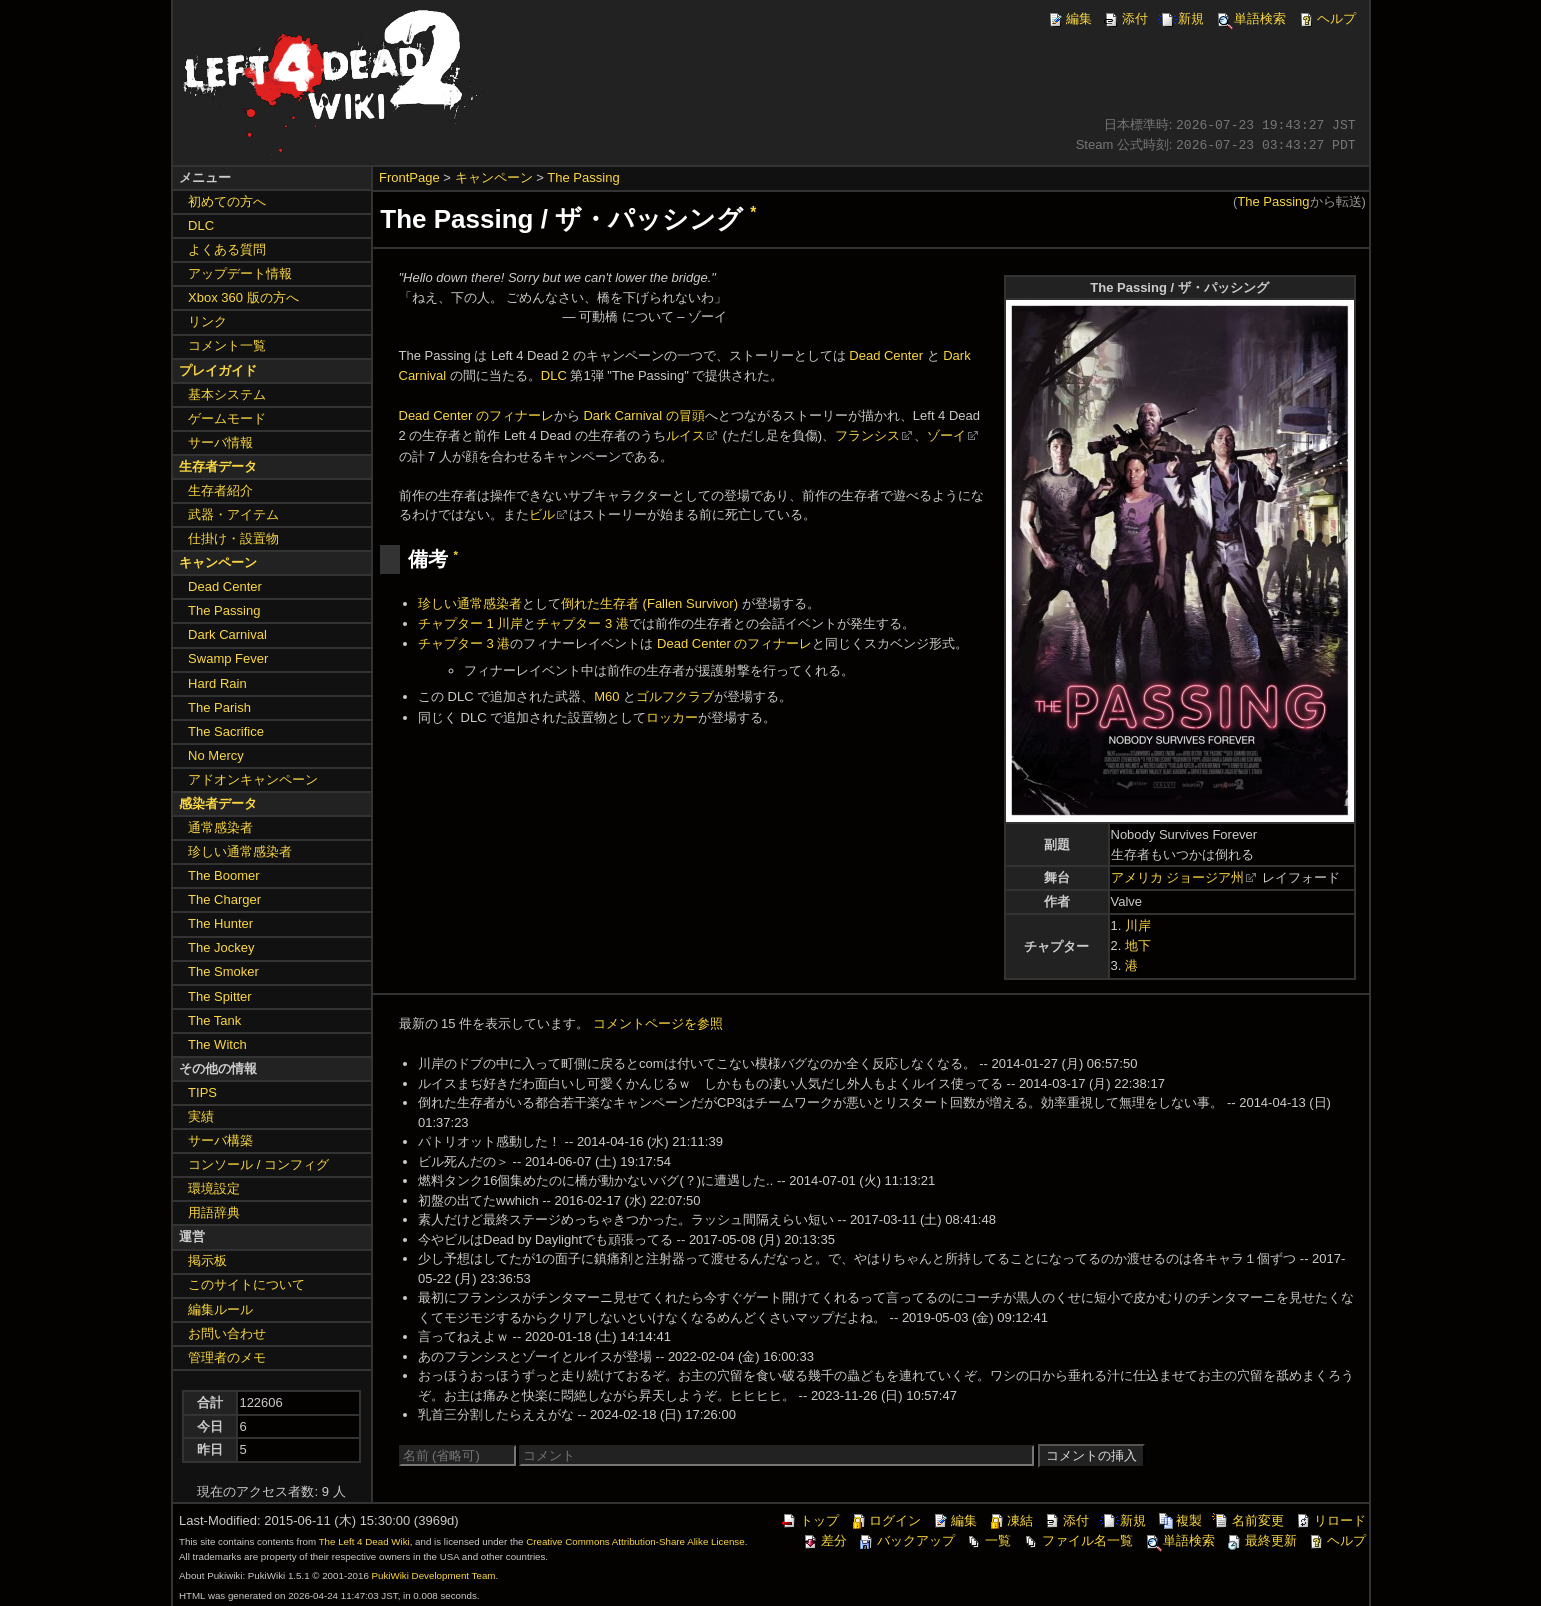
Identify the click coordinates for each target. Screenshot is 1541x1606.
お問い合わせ (227, 1333)
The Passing (583, 177)
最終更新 (1261, 1540)
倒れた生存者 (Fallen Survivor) (649, 603)
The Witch (217, 1044)
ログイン (885, 1520)
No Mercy (216, 755)
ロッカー (672, 717)
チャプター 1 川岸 (470, 623)
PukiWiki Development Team (434, 1575)
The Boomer (224, 875)
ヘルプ (1326, 18)
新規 (1181, 18)
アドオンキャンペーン (253, 779)
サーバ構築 (220, 1140)
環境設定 (214, 1188)
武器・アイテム (233, 514)
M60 (606, 696)
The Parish (219, 707)
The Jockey (221, 947)
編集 (1069, 18)
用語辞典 (214, 1212)
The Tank (214, 1020)
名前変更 (1248, 1520)
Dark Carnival (227, 634)
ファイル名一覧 (1077, 1540)
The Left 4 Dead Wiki (364, 1541)
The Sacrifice (226, 731)
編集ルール (220, 1309)
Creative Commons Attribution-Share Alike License (635, 1541)
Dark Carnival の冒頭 (643, 415)
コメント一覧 (227, 345)
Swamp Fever (228, 658)
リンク (207, 321)
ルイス (685, 435)
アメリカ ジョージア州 (1178, 877)
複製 (1179, 1520)
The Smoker (223, 971)
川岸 (1138, 925)
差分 (824, 1540)
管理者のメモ (227, 1357)
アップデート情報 (240, 273)
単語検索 (1250, 18)
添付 (1125, 18)
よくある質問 (227, 249)
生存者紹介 (220, 490)
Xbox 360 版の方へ (243, 297)
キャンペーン (494, 177)
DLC (554, 375)
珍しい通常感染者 (470, 603)
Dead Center (886, 355)
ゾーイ (946, 435)
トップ (809, 1520)
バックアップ (906, 1540)
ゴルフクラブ (675, 696)
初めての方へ (227, 201)
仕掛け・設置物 (233, 538)
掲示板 (207, 1260)
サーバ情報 (220, 442)
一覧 (988, 1540)
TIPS (202, 1092)
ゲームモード (227, 418)
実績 (201, 1116)
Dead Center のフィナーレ (476, 415)
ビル (542, 514)
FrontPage (409, 177)
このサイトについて (246, 1284)
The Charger (224, 899)
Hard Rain (217, 683)
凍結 (1010, 1520)
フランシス (867, 435)
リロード (1330, 1520)
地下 (1138, 945)
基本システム (227, 394)
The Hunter (220, 923)
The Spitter (220, 996)
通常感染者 (220, 827)
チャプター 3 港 (582, 623)
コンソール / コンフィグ (258, 1164)
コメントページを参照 (658, 1023)
